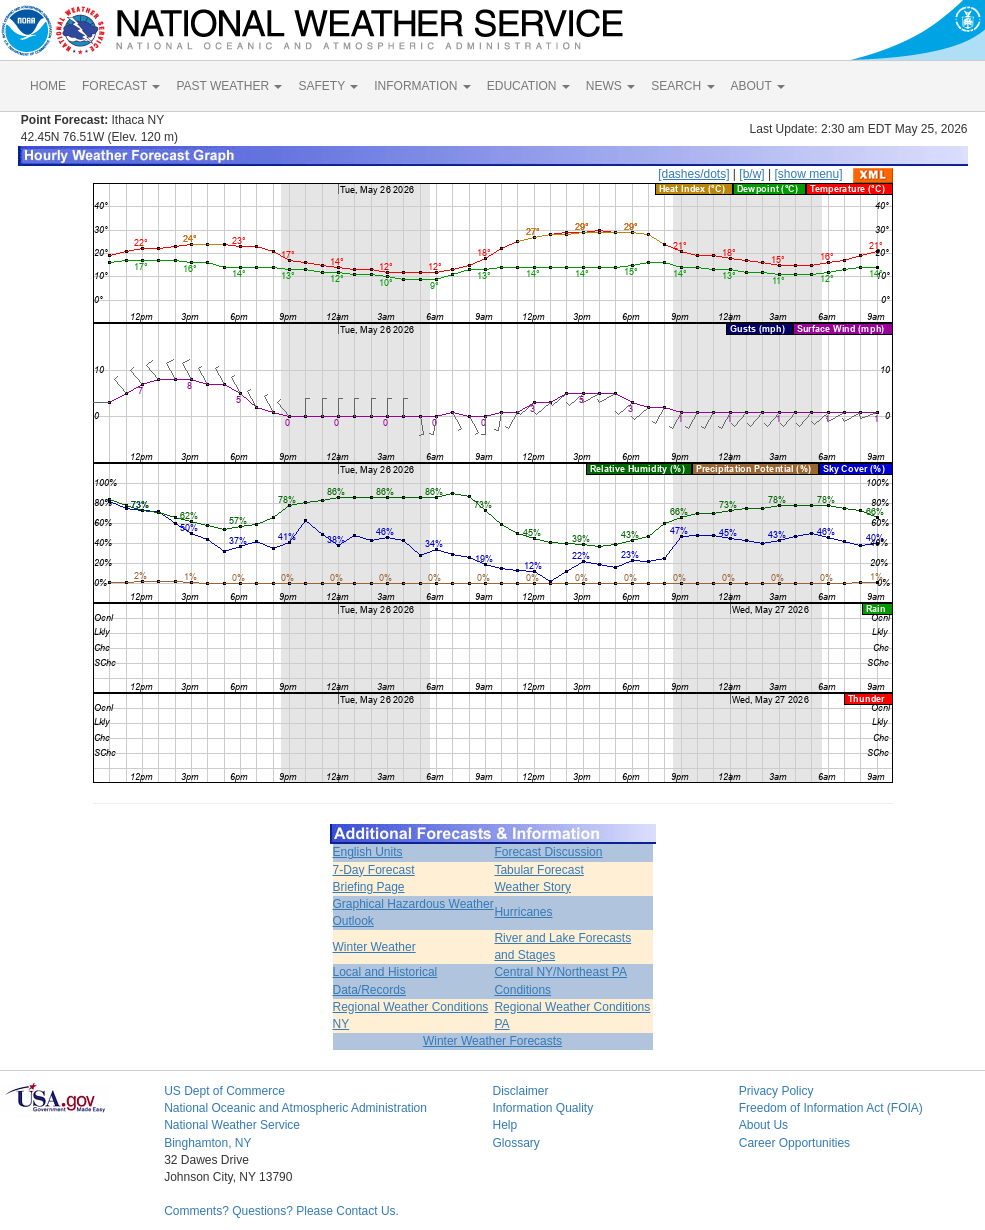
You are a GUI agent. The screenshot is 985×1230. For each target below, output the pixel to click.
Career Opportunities (794, 1143)
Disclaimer (520, 1091)
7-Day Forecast (374, 870)
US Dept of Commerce (224, 1091)
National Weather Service (232, 1125)
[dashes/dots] (693, 174)
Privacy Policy (776, 1091)
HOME (48, 86)
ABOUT (758, 86)
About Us (763, 1125)
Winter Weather (374, 947)
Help (504, 1125)
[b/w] (751, 174)
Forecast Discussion (548, 852)
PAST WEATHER (229, 86)
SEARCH (682, 86)
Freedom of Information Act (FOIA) (831, 1108)
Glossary (515, 1143)
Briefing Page (369, 887)
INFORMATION (422, 86)
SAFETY (328, 86)
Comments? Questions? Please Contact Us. (281, 1211)
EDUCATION (528, 86)
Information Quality (542, 1108)
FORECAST (121, 86)
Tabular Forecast (538, 870)
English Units (368, 852)
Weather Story (532, 887)
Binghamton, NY (207, 1143)
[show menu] (808, 174)
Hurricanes (523, 912)
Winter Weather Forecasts (492, 1041)
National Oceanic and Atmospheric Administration (295, 1108)
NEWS (610, 86)
